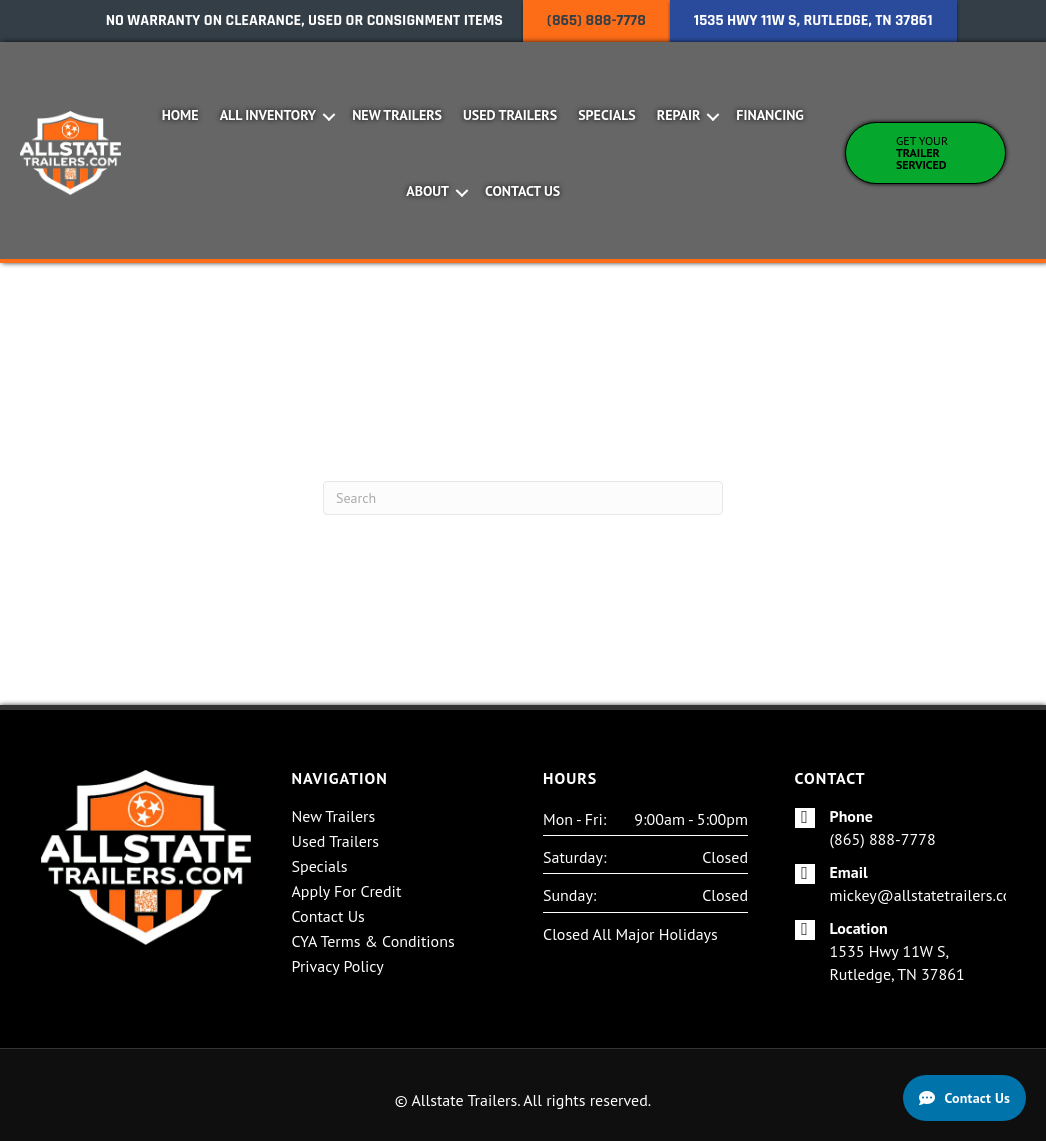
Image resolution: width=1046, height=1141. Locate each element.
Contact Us (522, 191)
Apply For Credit (347, 892)
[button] (328, 117)
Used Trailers (510, 115)
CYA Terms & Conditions (373, 942)
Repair (679, 115)
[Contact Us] (964, 1098)
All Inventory (268, 115)
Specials (607, 115)
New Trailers (397, 115)
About (427, 191)
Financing (770, 115)
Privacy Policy (338, 967)
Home (180, 115)
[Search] (523, 498)
